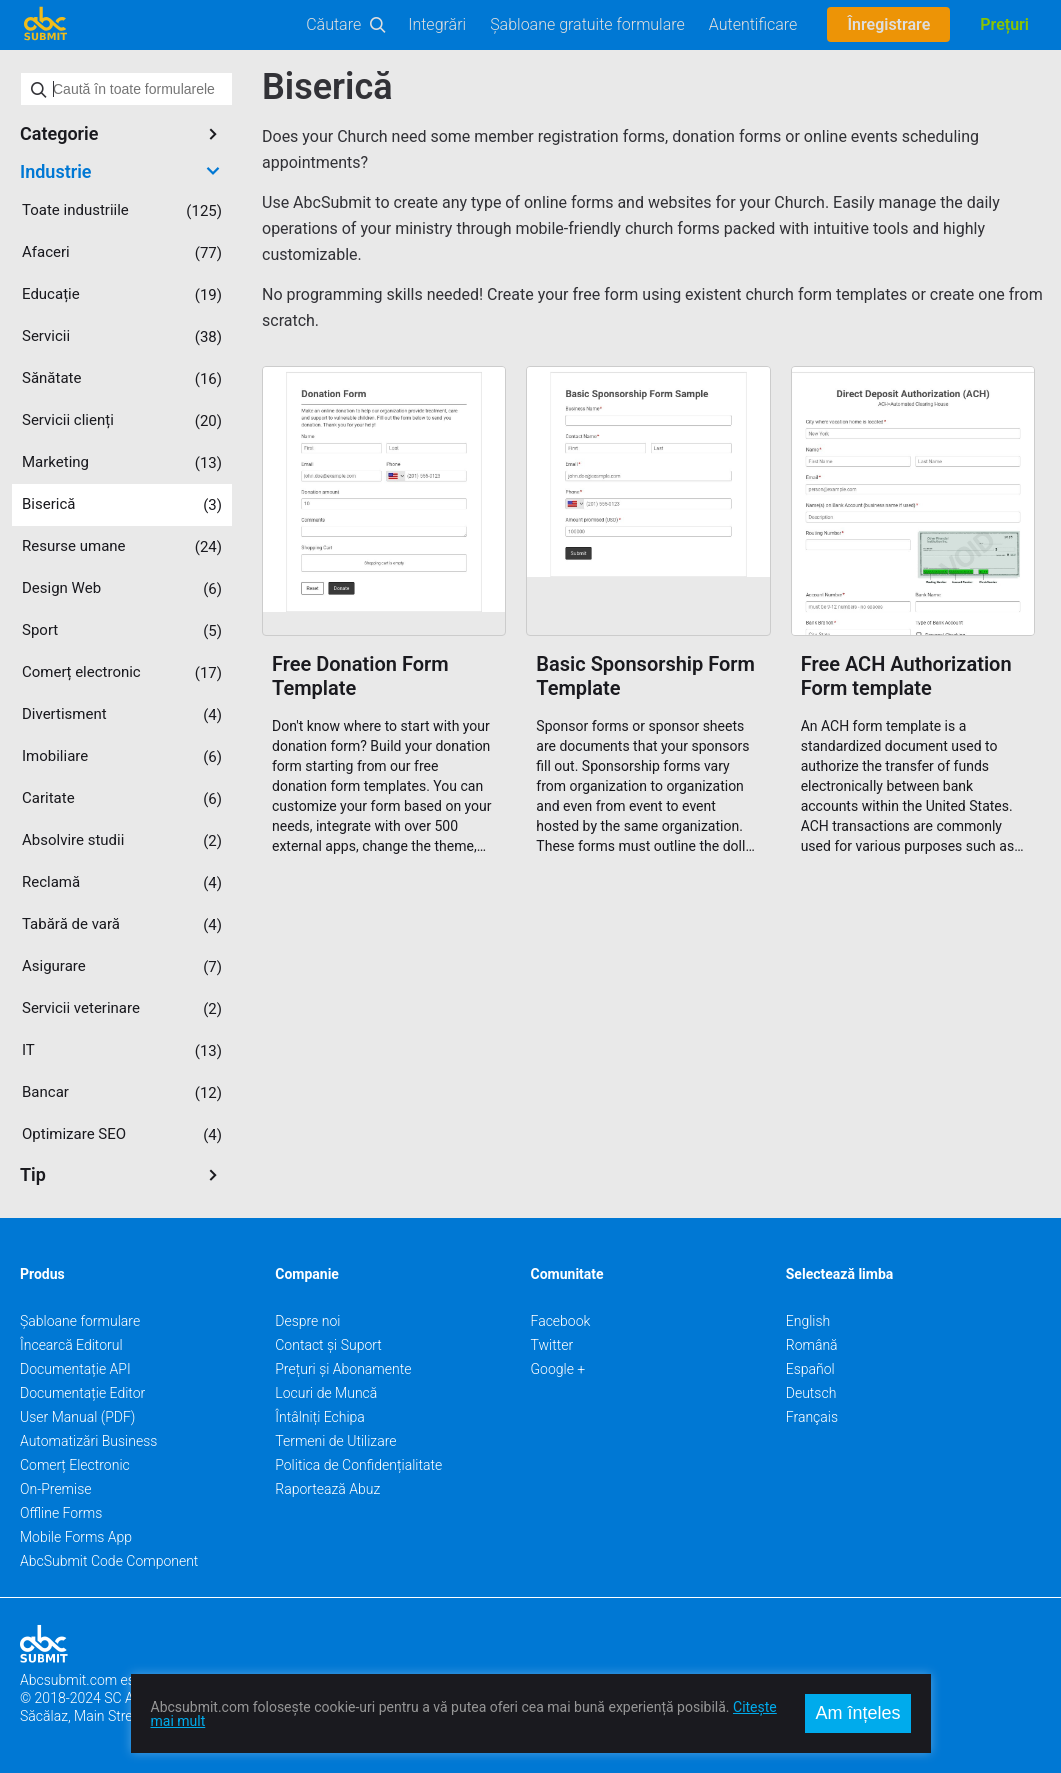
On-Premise (56, 1489)
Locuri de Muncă (326, 1393)
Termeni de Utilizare (335, 1441)
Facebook (561, 1321)
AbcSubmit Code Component (109, 1561)
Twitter (552, 1345)
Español (810, 1369)
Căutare (333, 24)
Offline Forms (61, 1513)
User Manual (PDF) (77, 1417)
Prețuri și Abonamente (343, 1369)
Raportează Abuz (327, 1489)
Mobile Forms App (76, 1537)
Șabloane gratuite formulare (587, 24)
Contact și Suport (328, 1345)
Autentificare (753, 24)
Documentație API (75, 1369)
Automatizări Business (88, 1441)
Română (812, 1345)
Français (812, 1417)
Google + (558, 1369)
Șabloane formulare (80, 1321)
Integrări (437, 24)
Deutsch (811, 1393)
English (808, 1321)
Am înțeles (857, 1713)
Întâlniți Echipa (320, 1417)
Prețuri (1004, 24)
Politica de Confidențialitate (358, 1465)
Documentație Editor (82, 1393)
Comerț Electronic (75, 1465)
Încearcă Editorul (71, 1345)
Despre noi (307, 1321)
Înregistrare (888, 24)
